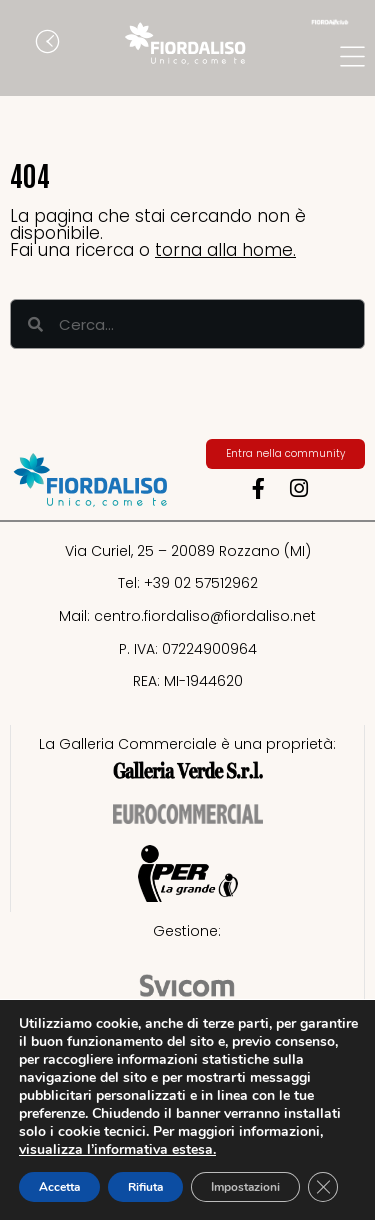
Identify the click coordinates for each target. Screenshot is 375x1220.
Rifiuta (145, 1187)
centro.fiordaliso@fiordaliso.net (205, 616)
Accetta (59, 1187)
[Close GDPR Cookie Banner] (323, 1187)
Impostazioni (245, 1187)
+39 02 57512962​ (201, 583)
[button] (25, 44)
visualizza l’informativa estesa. (117, 1149)
